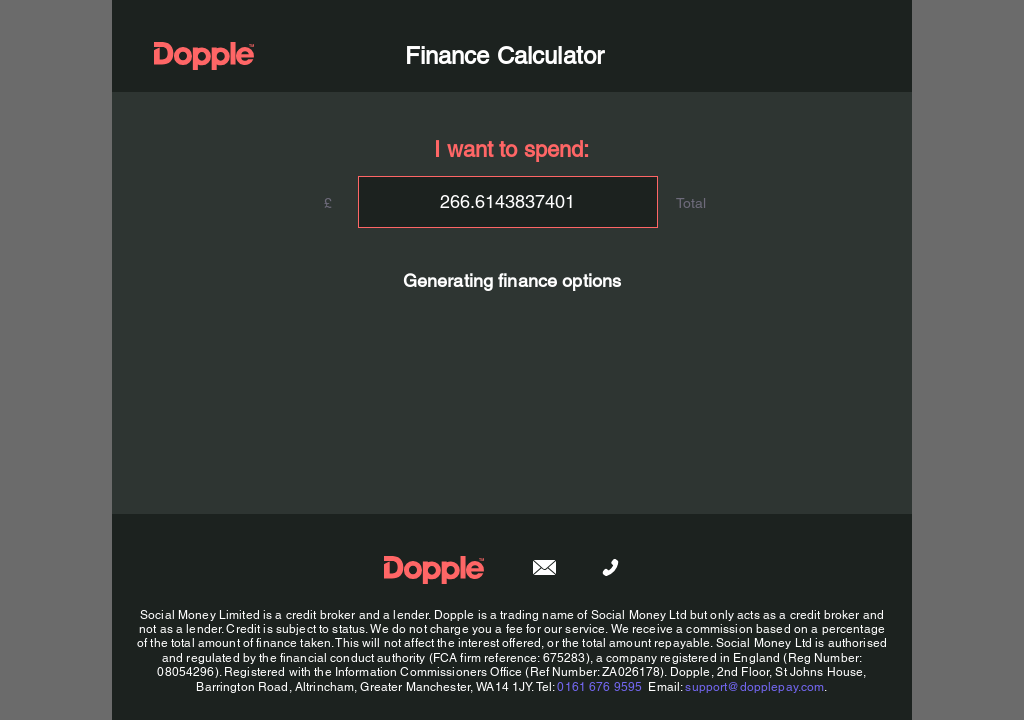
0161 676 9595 (599, 687)
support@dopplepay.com (754, 687)
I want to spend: (511, 149)
